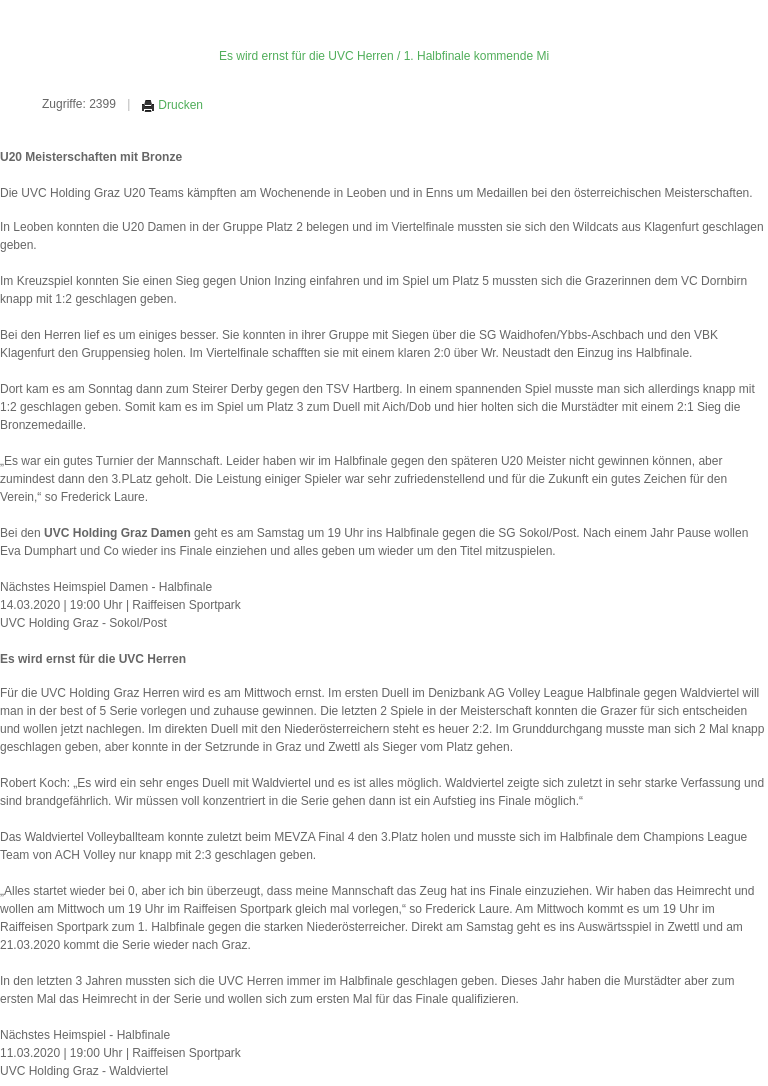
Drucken (172, 105)
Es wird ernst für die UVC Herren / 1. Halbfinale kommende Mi (384, 56)
